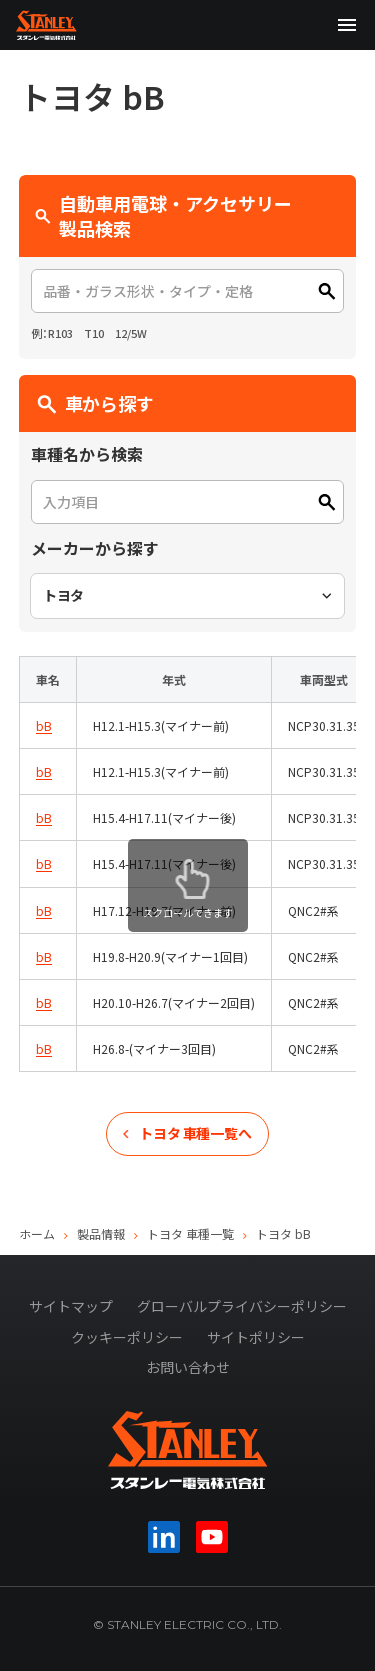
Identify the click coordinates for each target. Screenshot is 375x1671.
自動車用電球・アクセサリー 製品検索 (172, 215)
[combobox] (188, 596)
